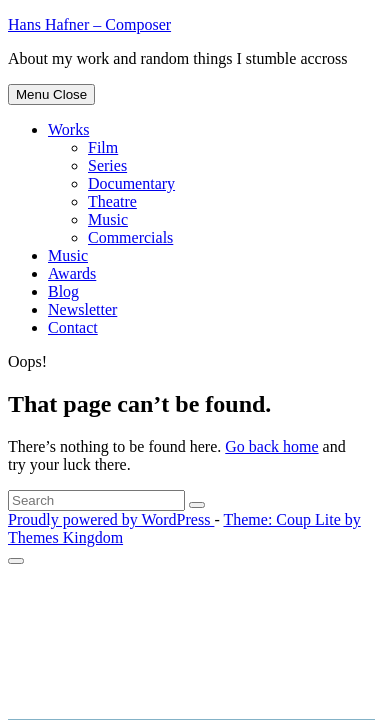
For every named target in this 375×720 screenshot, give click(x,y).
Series (107, 165)
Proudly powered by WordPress (111, 519)
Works (68, 129)
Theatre (112, 201)
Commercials (130, 237)
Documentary (131, 183)
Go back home (271, 446)
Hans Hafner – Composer (89, 24)
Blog (63, 291)
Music (108, 219)
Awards (72, 273)
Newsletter (82, 309)
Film (103, 147)
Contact (73, 327)
